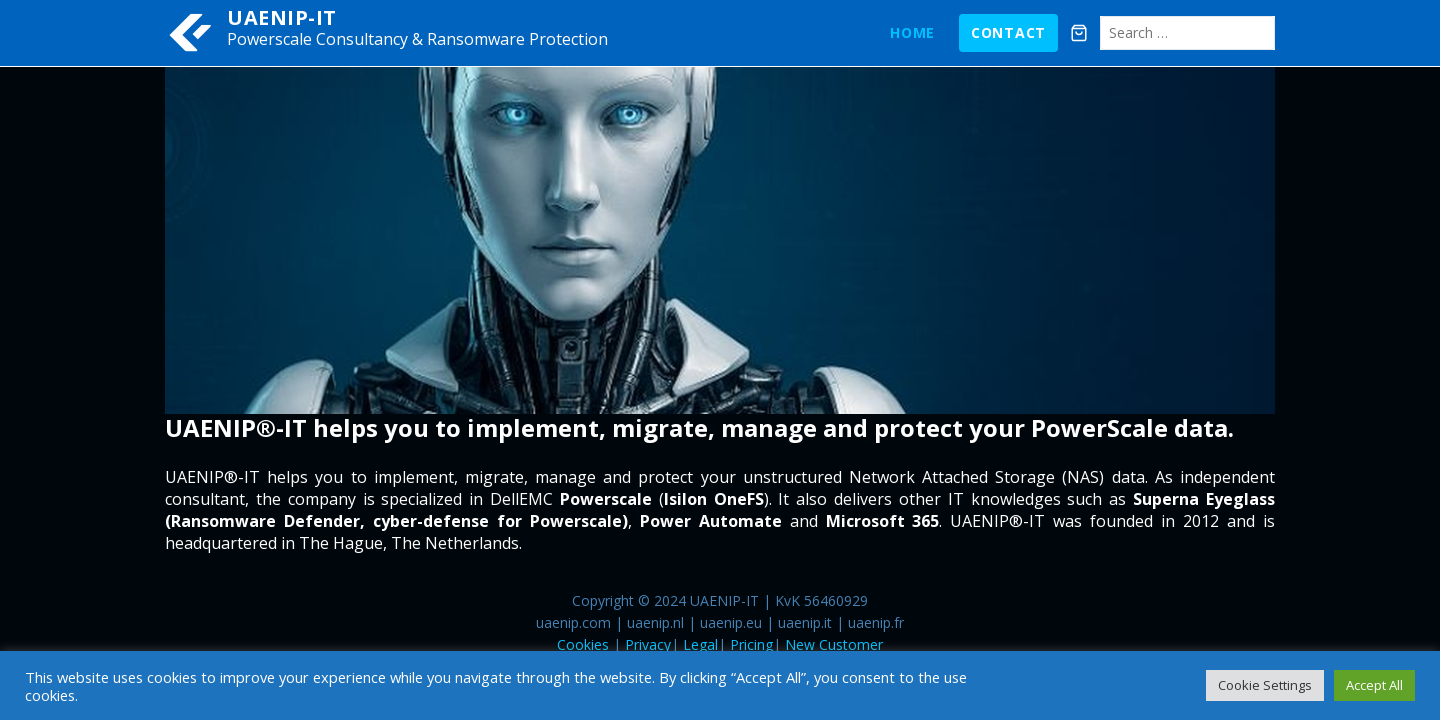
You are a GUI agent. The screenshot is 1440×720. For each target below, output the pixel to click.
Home (912, 32)
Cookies (583, 644)
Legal (700, 644)
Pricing (751, 644)
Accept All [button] (1374, 685)
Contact (1008, 32)
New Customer (834, 644)
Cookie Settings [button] (1265, 685)
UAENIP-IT (282, 17)
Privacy (648, 644)
